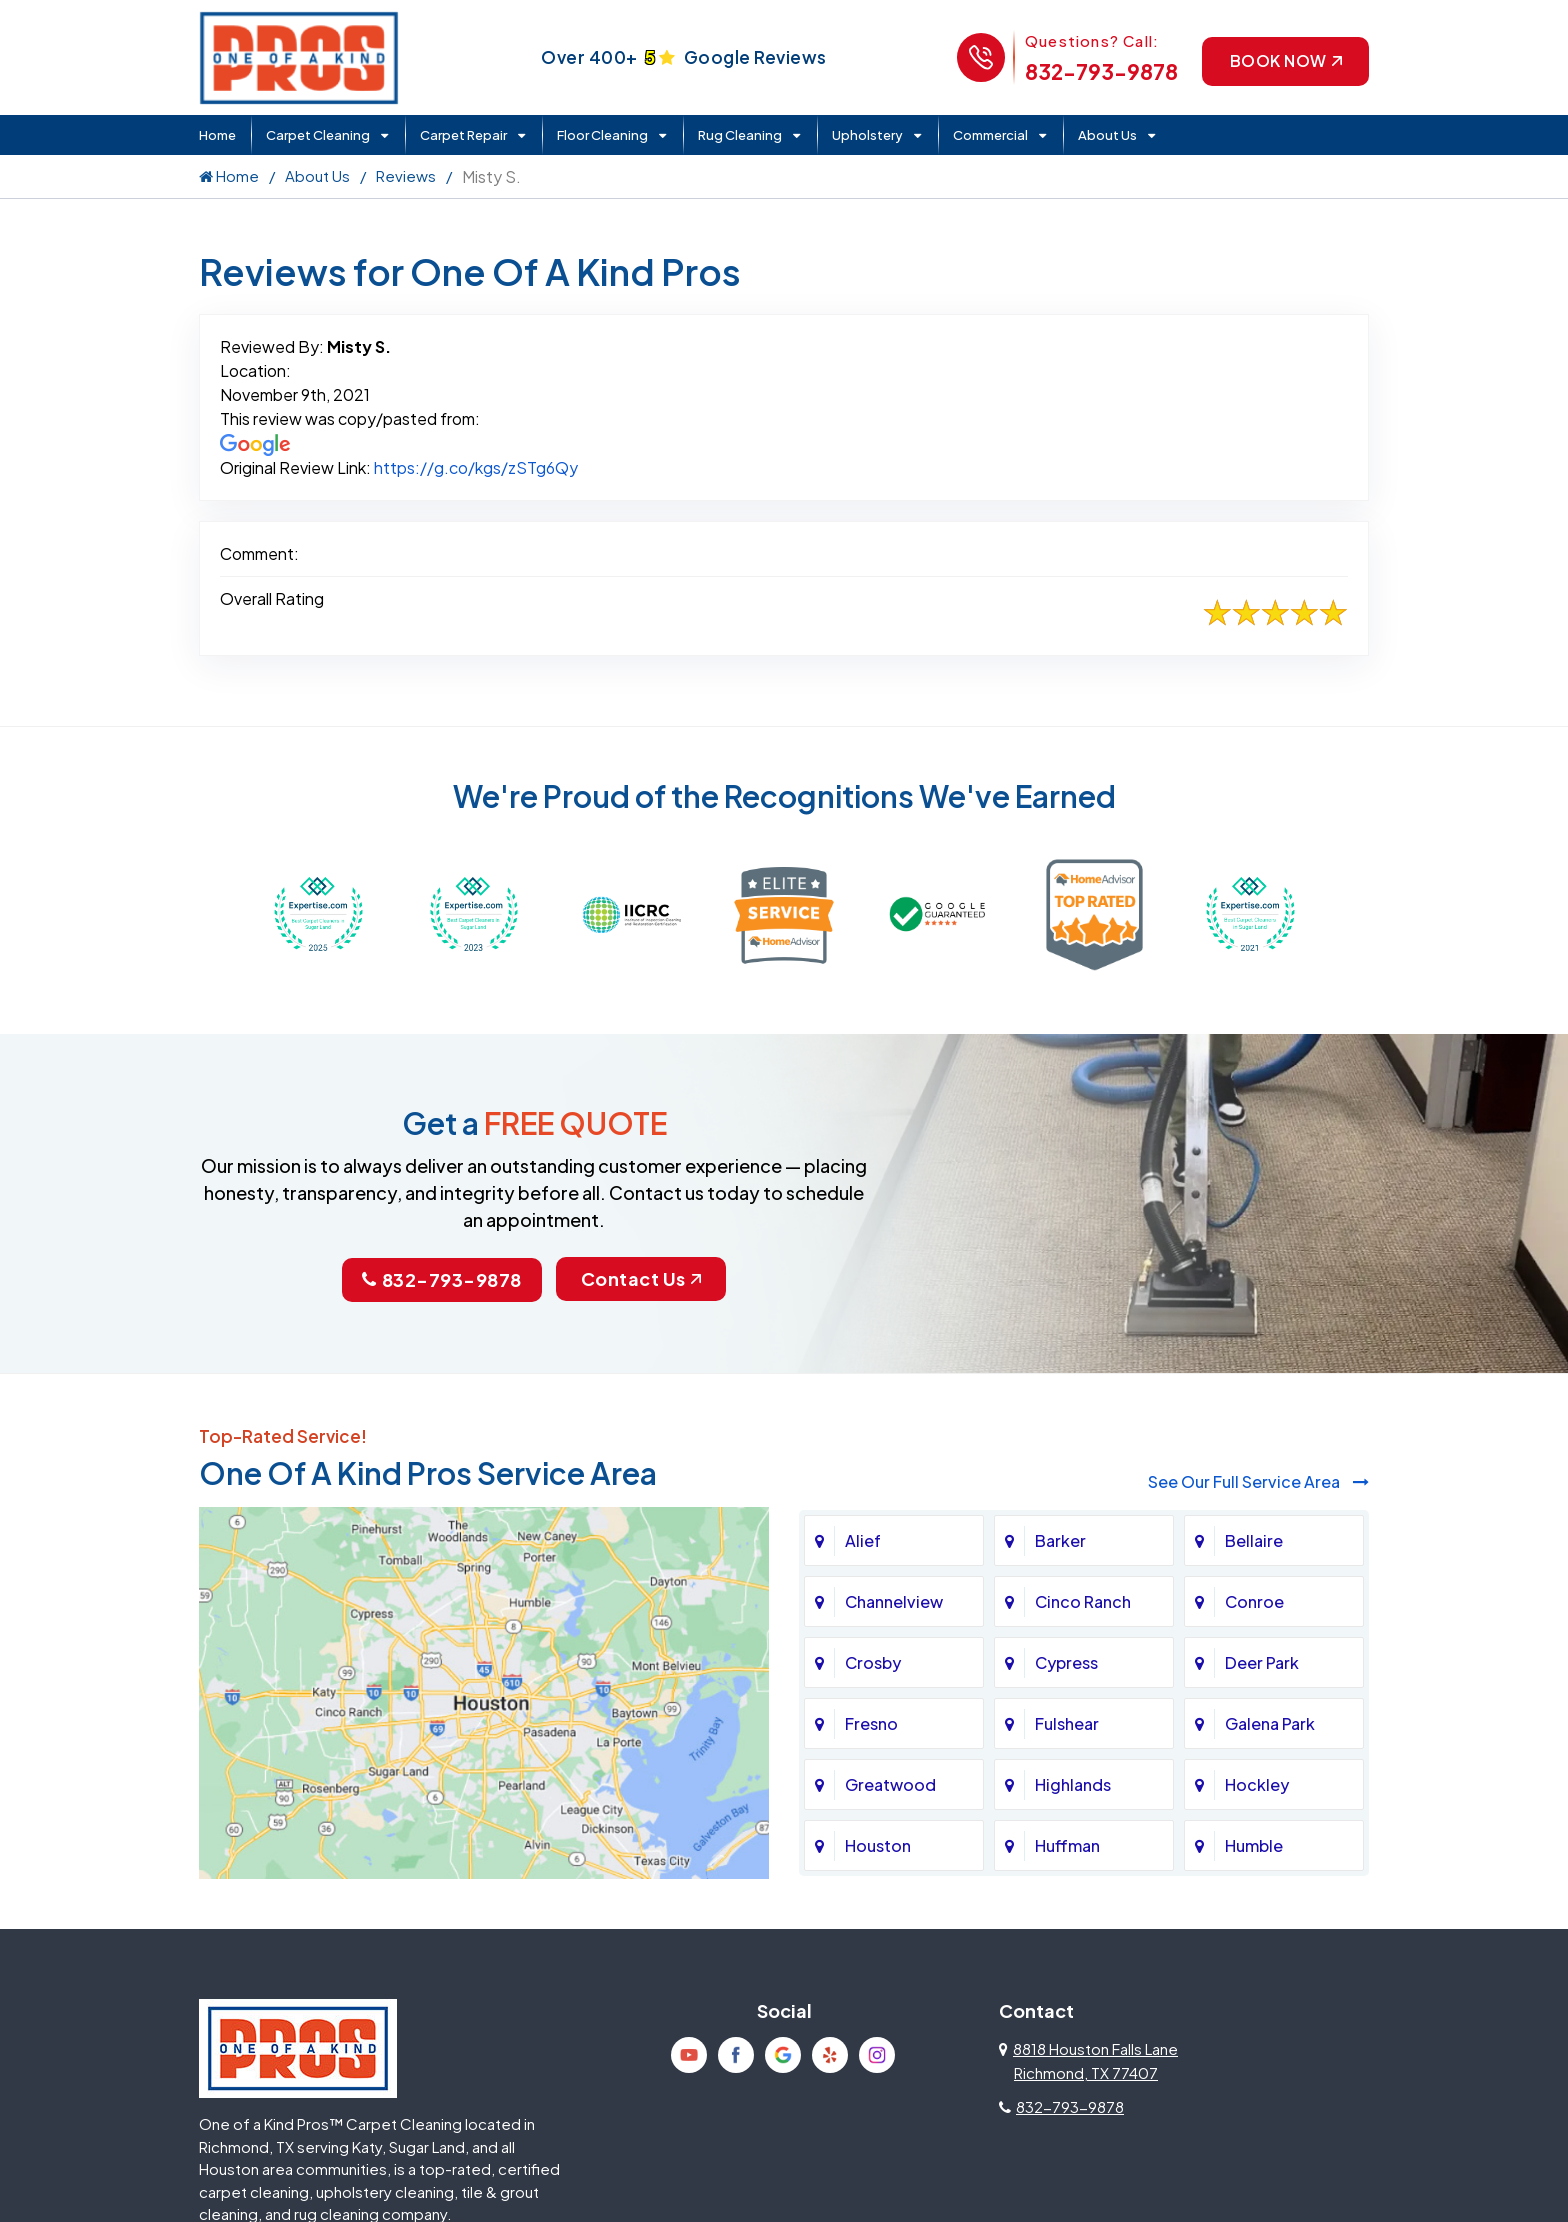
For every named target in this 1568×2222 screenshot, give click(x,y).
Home (217, 135)
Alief (863, 1539)
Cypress (1066, 1661)
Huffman (1067, 1844)
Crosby (873, 1661)
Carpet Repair (463, 135)
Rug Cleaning (740, 135)
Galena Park (1270, 1722)
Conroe (1254, 1600)
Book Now (1284, 60)
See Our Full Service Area (1258, 1481)
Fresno (871, 1722)
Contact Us (641, 1278)
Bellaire (1254, 1539)
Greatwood (890, 1783)
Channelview (894, 1600)
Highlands (1073, 1783)
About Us (1107, 135)
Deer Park (1262, 1661)
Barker (1060, 1539)
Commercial (990, 135)
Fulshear (1067, 1722)
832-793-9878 (1098, 71)
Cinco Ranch (1083, 1600)
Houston (878, 1844)
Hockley (1257, 1783)
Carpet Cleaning (318, 135)
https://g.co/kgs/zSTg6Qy (476, 467)
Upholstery (867, 135)
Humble (1254, 1844)
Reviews (406, 175)
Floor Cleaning (602, 135)
